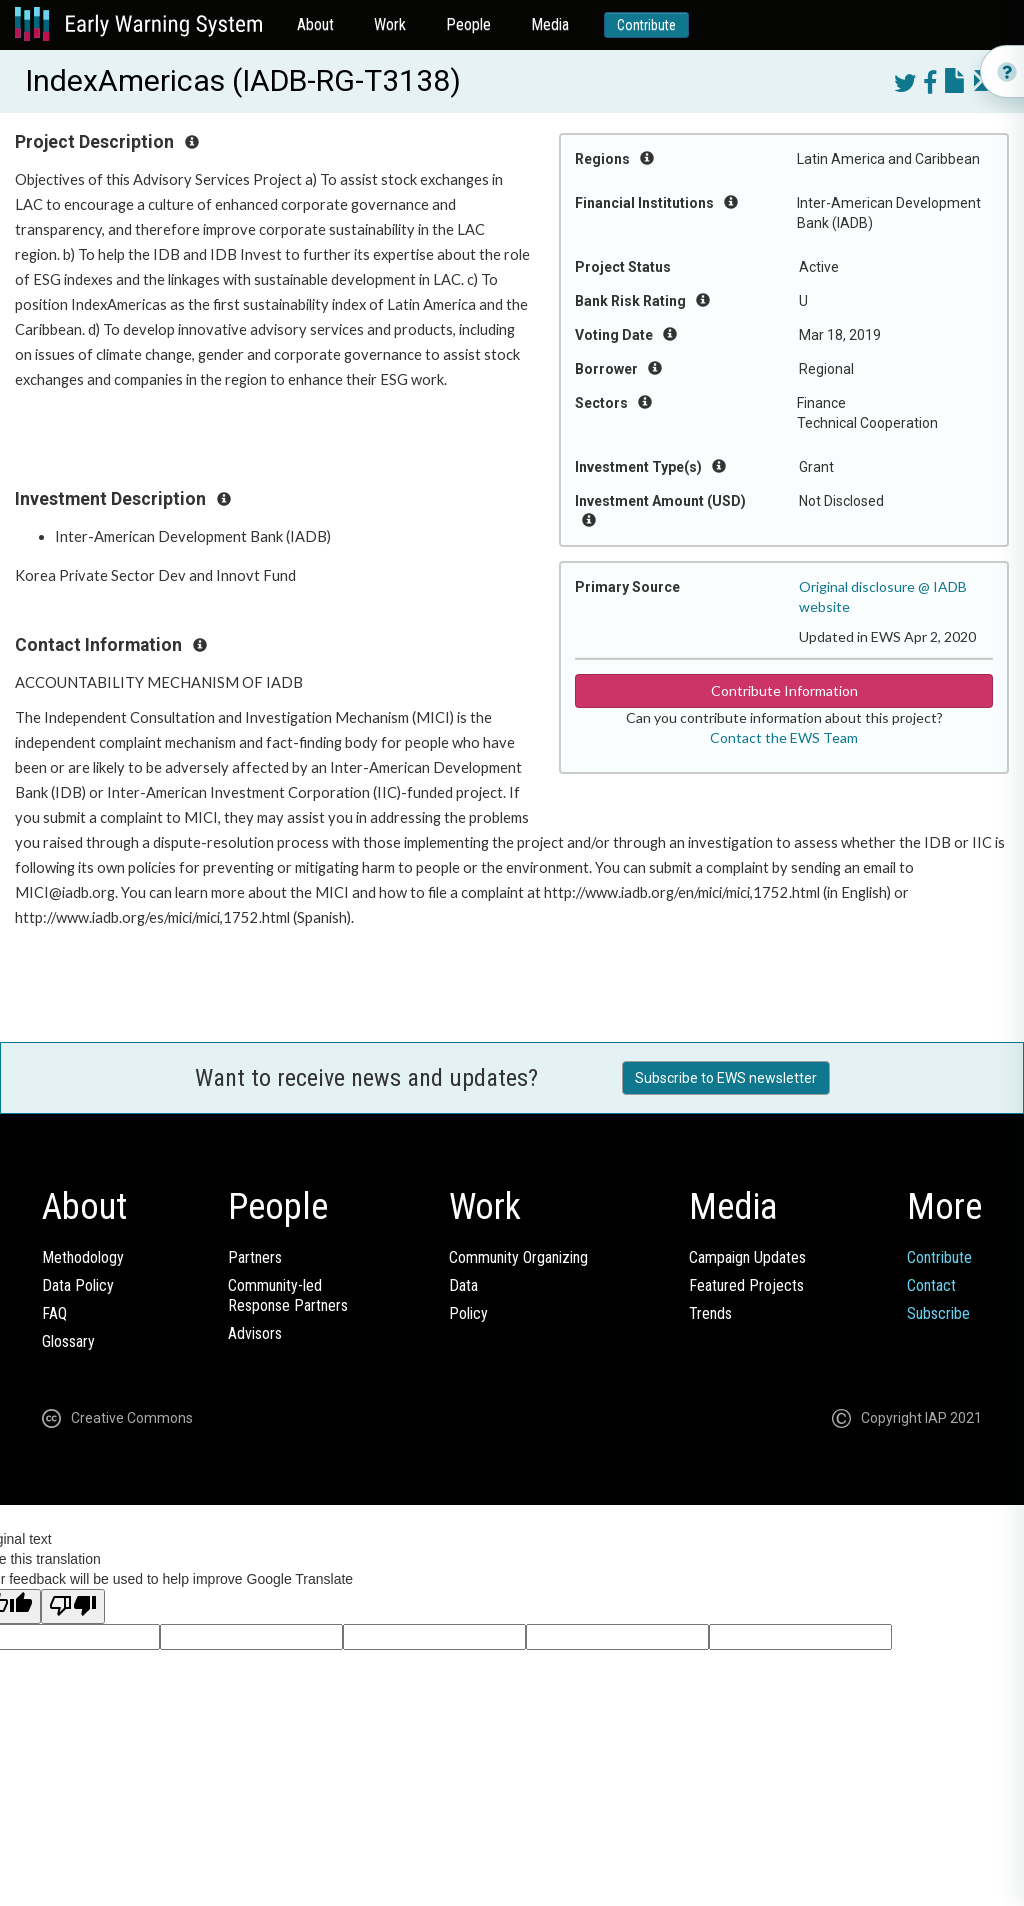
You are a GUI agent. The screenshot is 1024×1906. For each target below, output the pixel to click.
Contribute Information (784, 690)
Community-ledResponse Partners (288, 1295)
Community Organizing (518, 1257)
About (315, 24)
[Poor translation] (73, 1606)
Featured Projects (746, 1285)
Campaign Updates (747, 1257)
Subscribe (938, 1313)
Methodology (83, 1257)
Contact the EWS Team (784, 737)
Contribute (646, 25)
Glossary (68, 1341)
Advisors (255, 1333)
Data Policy (78, 1285)
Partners (255, 1257)
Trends (710, 1313)
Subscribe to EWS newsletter (726, 1078)
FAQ (54, 1313)
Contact (931, 1285)
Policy (468, 1313)
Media (550, 24)
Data (463, 1285)
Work (390, 24)
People (468, 24)
